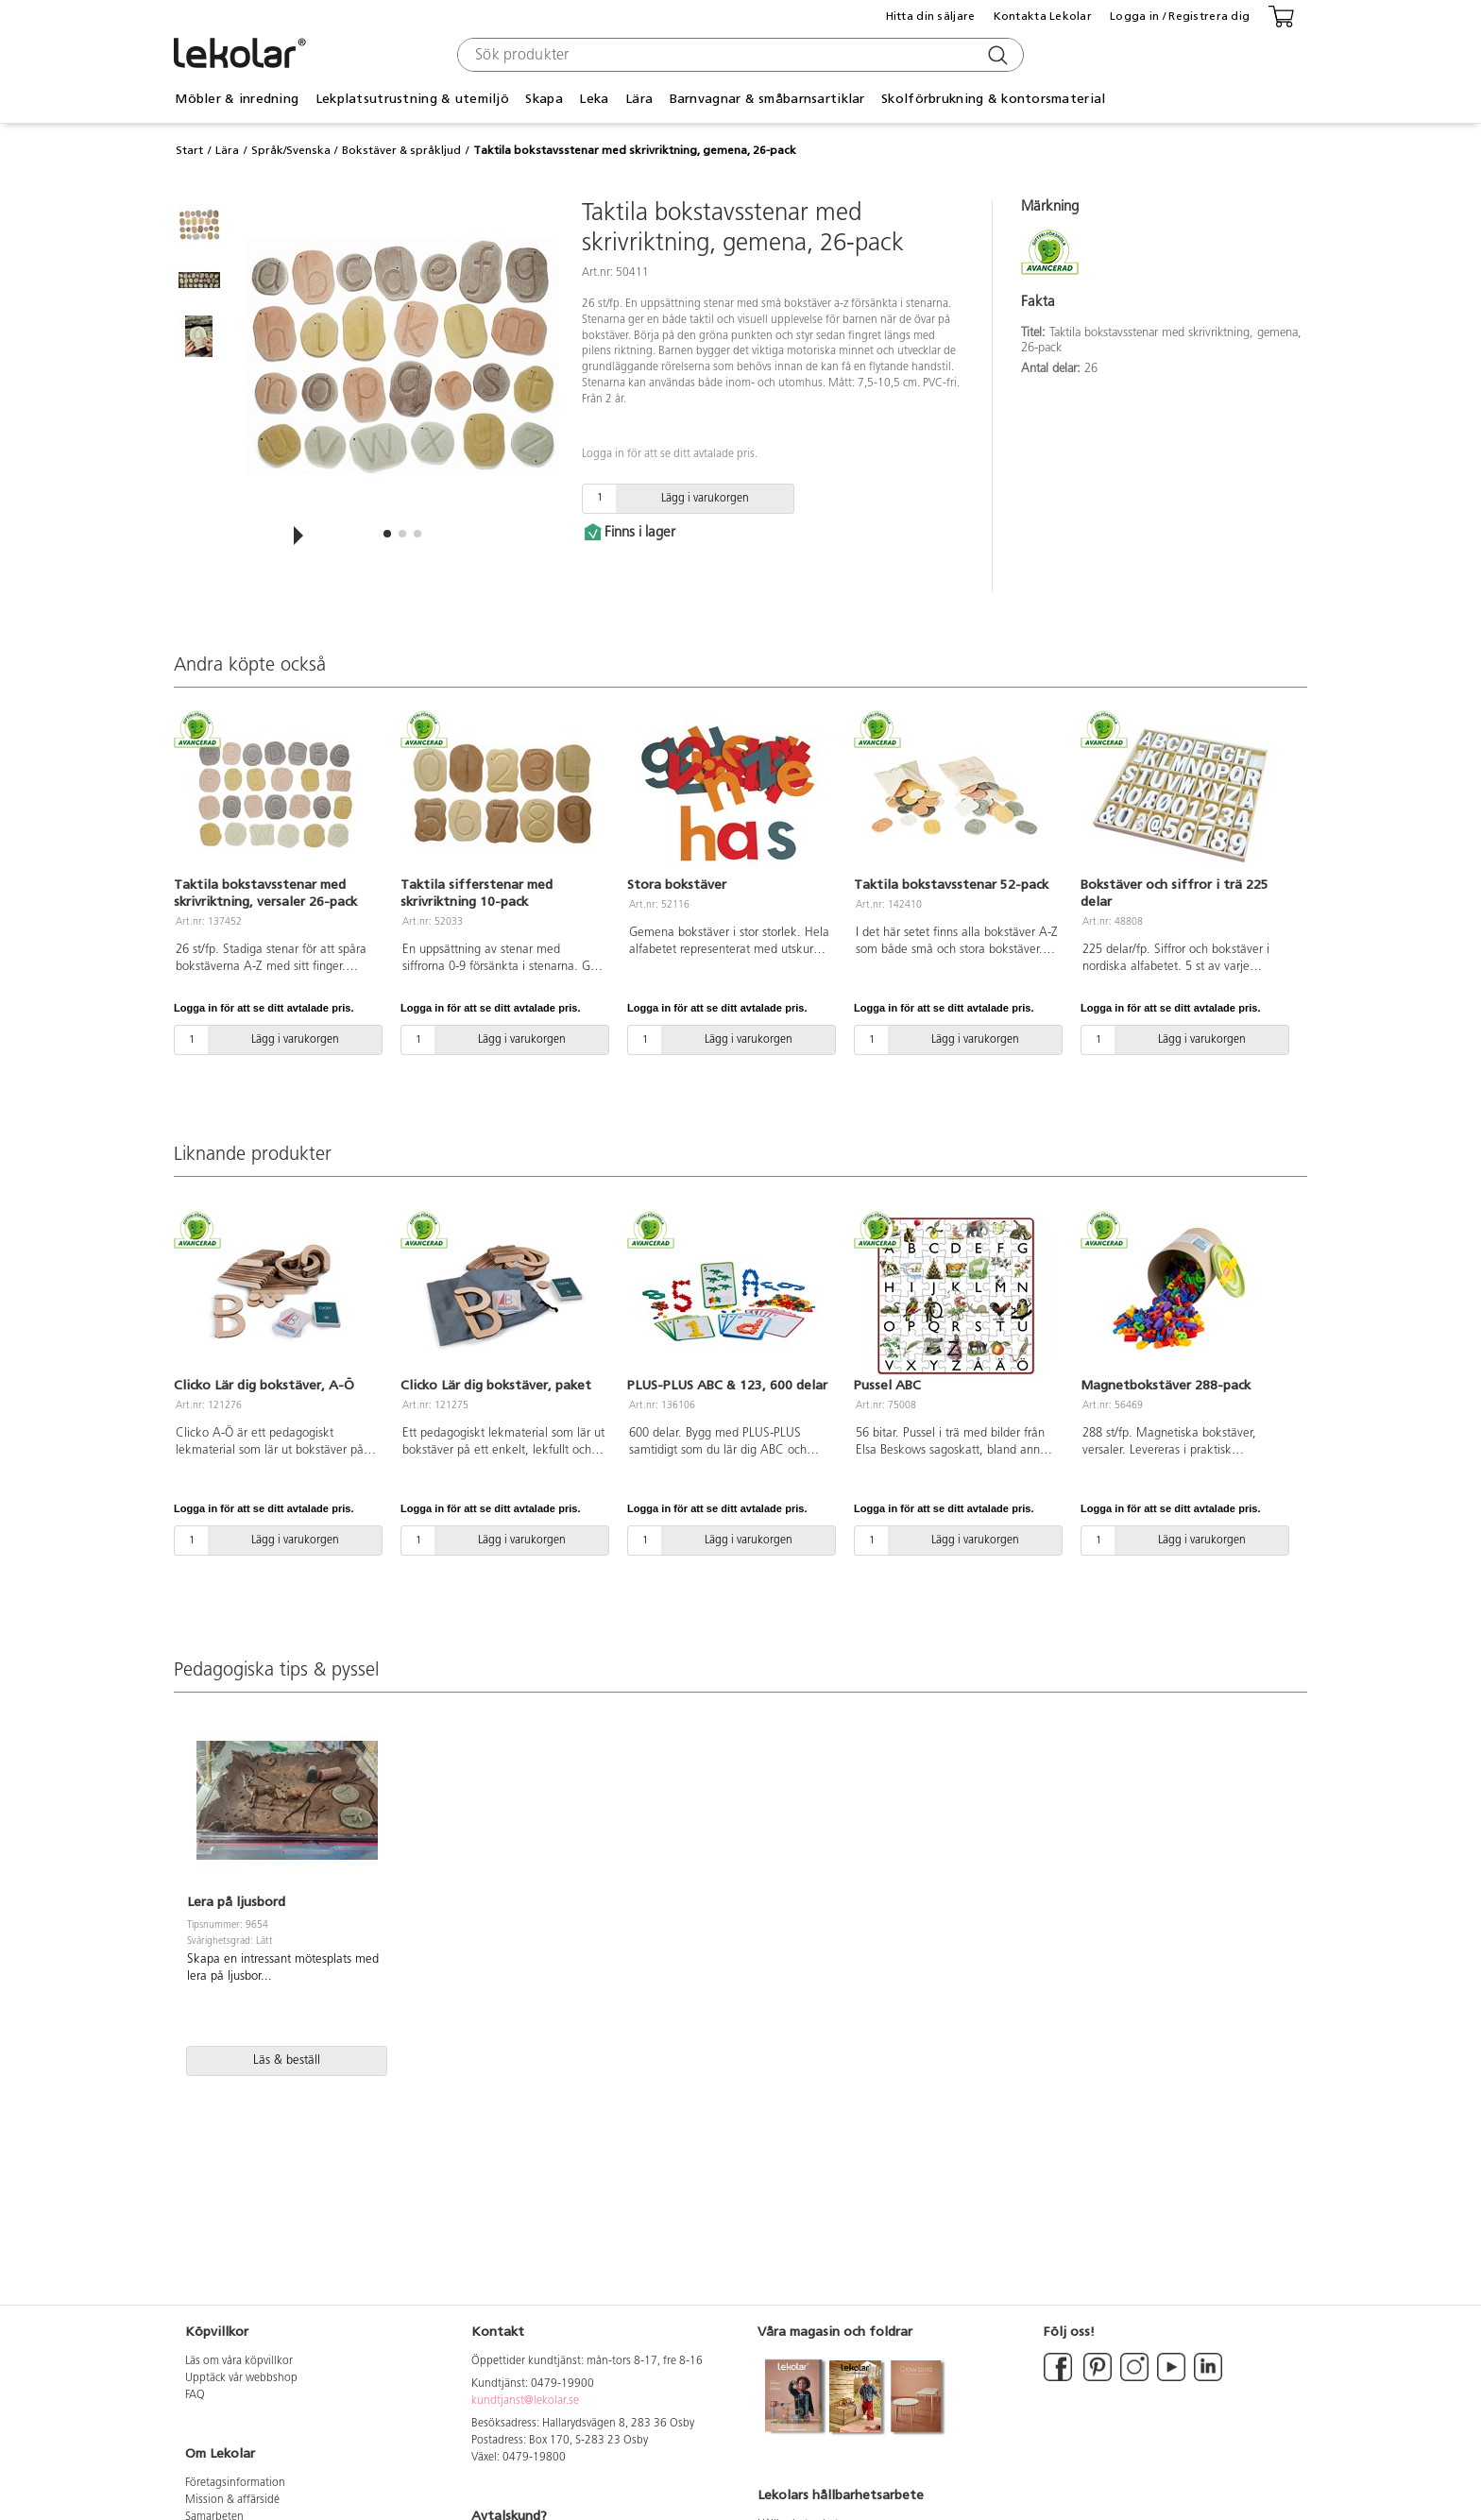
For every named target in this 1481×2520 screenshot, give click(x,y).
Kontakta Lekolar (1043, 16)
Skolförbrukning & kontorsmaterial (993, 99)
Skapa (543, 99)
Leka (593, 99)
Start (189, 150)
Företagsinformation (235, 2483)
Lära (639, 99)
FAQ (195, 2395)
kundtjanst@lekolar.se (525, 2401)
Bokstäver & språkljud (401, 150)
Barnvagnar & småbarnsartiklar (767, 99)
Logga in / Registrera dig (1180, 16)
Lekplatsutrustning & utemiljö (412, 99)
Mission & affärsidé (232, 2500)
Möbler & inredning (236, 99)
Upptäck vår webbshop (241, 2378)
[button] (387, 533)
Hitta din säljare (931, 16)
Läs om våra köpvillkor (239, 2361)
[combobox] (738, 55)
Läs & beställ (286, 2060)
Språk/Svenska (291, 150)
